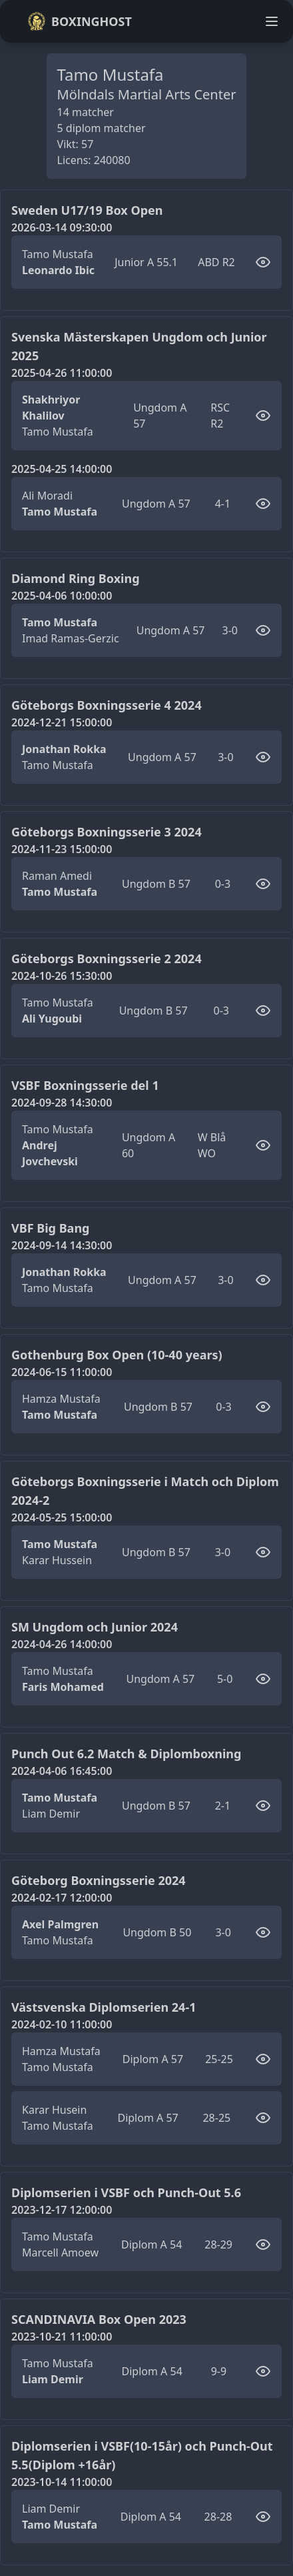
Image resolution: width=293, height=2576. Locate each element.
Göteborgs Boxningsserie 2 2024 (106, 958)
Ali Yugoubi (52, 1018)
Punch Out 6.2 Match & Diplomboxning (126, 1754)
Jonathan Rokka (64, 749)
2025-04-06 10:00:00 (61, 595)
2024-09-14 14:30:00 (61, 1245)
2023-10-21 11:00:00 (61, 2336)
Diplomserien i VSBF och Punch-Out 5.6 (126, 2192)
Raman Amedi (57, 875)
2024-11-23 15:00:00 (61, 849)
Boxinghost (79, 21)
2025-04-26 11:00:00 (61, 373)
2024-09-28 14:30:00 (61, 1102)
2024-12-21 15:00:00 (61, 722)
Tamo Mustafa (57, 254)
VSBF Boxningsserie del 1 (85, 1085)
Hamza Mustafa (61, 1398)
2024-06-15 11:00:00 (61, 1372)
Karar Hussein (57, 1560)
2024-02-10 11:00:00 (61, 2024)
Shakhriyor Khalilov (51, 407)
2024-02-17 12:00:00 (61, 1897)
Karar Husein (54, 2109)
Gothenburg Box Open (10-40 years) (116, 1355)
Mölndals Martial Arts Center (146, 94)
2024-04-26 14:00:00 (61, 1644)
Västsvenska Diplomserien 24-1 (103, 2007)
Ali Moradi (47, 495)
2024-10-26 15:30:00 (61, 976)
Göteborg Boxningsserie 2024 (98, 1880)
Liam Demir (51, 1813)
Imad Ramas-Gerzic (70, 638)
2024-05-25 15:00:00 (61, 1517)
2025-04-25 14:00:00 (61, 469)
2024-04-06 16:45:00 (61, 1771)
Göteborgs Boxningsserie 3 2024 (106, 832)
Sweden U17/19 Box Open (87, 210)
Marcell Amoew (60, 2252)
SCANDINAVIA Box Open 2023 (98, 2319)
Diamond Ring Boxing (75, 578)
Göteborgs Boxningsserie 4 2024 (106, 705)
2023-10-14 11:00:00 (61, 2482)
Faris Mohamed (63, 1687)
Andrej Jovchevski (50, 1153)
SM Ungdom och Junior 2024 (94, 1627)
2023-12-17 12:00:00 (61, 2209)
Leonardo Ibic (58, 270)
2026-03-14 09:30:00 (61, 227)
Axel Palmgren (60, 1924)
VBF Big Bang (50, 1228)
